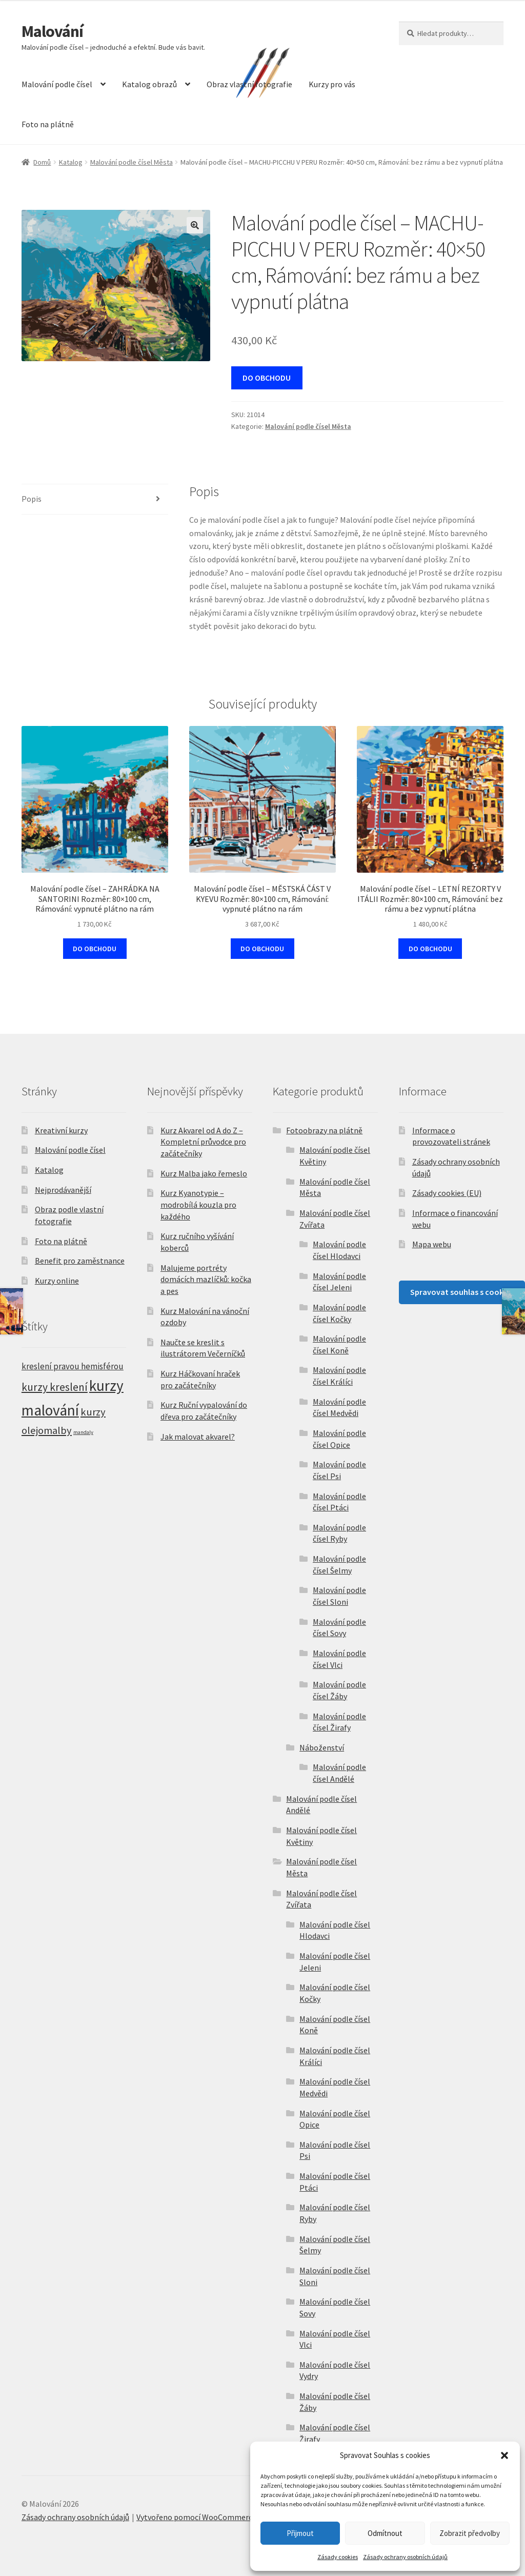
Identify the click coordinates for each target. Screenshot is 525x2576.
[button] (504, 2455)
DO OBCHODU (267, 377)
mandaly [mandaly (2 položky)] (83, 1432)
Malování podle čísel (57, 84)
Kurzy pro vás (332, 84)
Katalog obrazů (149, 84)
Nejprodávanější (63, 1190)
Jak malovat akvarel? (197, 1436)
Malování (52, 31)
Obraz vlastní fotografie (249, 84)
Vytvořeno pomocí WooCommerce (196, 2517)
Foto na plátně (48, 124)
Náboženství (321, 1747)
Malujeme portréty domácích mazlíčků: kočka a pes (205, 1279)
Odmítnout (385, 2533)
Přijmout (300, 2533)
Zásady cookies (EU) (446, 1193)
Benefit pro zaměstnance (80, 1260)
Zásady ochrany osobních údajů (405, 2557)
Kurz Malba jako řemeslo (203, 1173)
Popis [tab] (32, 499)
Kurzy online (57, 1280)
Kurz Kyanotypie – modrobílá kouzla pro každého (198, 1204)
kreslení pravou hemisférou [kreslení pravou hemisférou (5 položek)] (73, 1366)
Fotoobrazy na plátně (324, 1130)
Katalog (71, 162)
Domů (42, 162)
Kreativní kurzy (61, 1130)
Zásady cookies (337, 2557)
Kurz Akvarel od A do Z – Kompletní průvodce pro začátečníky (203, 1141)
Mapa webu (431, 1244)
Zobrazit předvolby (469, 2533)
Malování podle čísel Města (131, 162)
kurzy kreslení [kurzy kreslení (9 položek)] (55, 1387)
